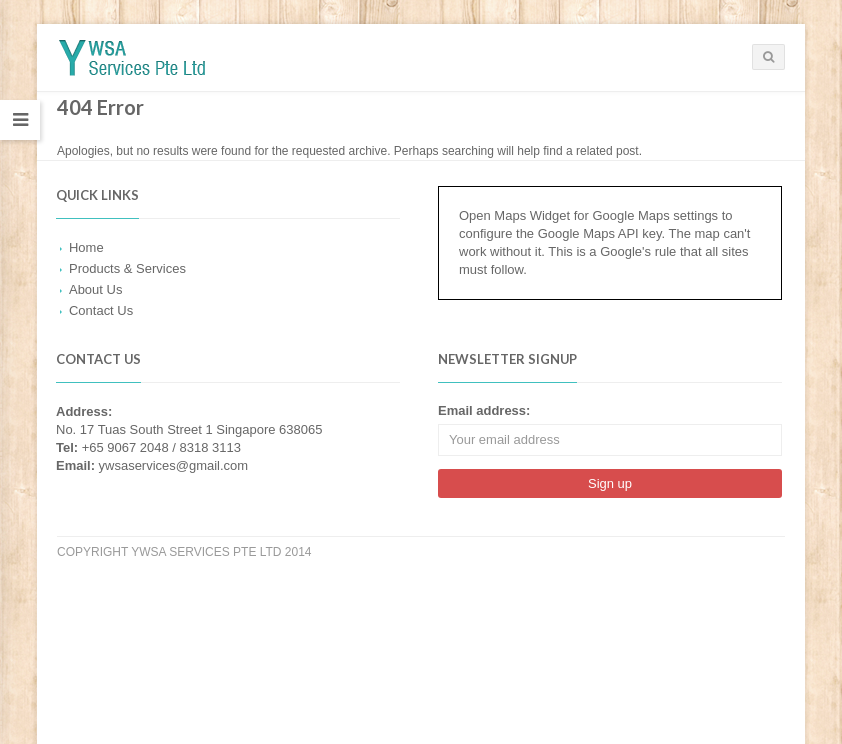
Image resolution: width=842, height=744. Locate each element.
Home (86, 247)
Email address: (484, 410)
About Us (95, 289)
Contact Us (101, 310)
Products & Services (127, 268)
